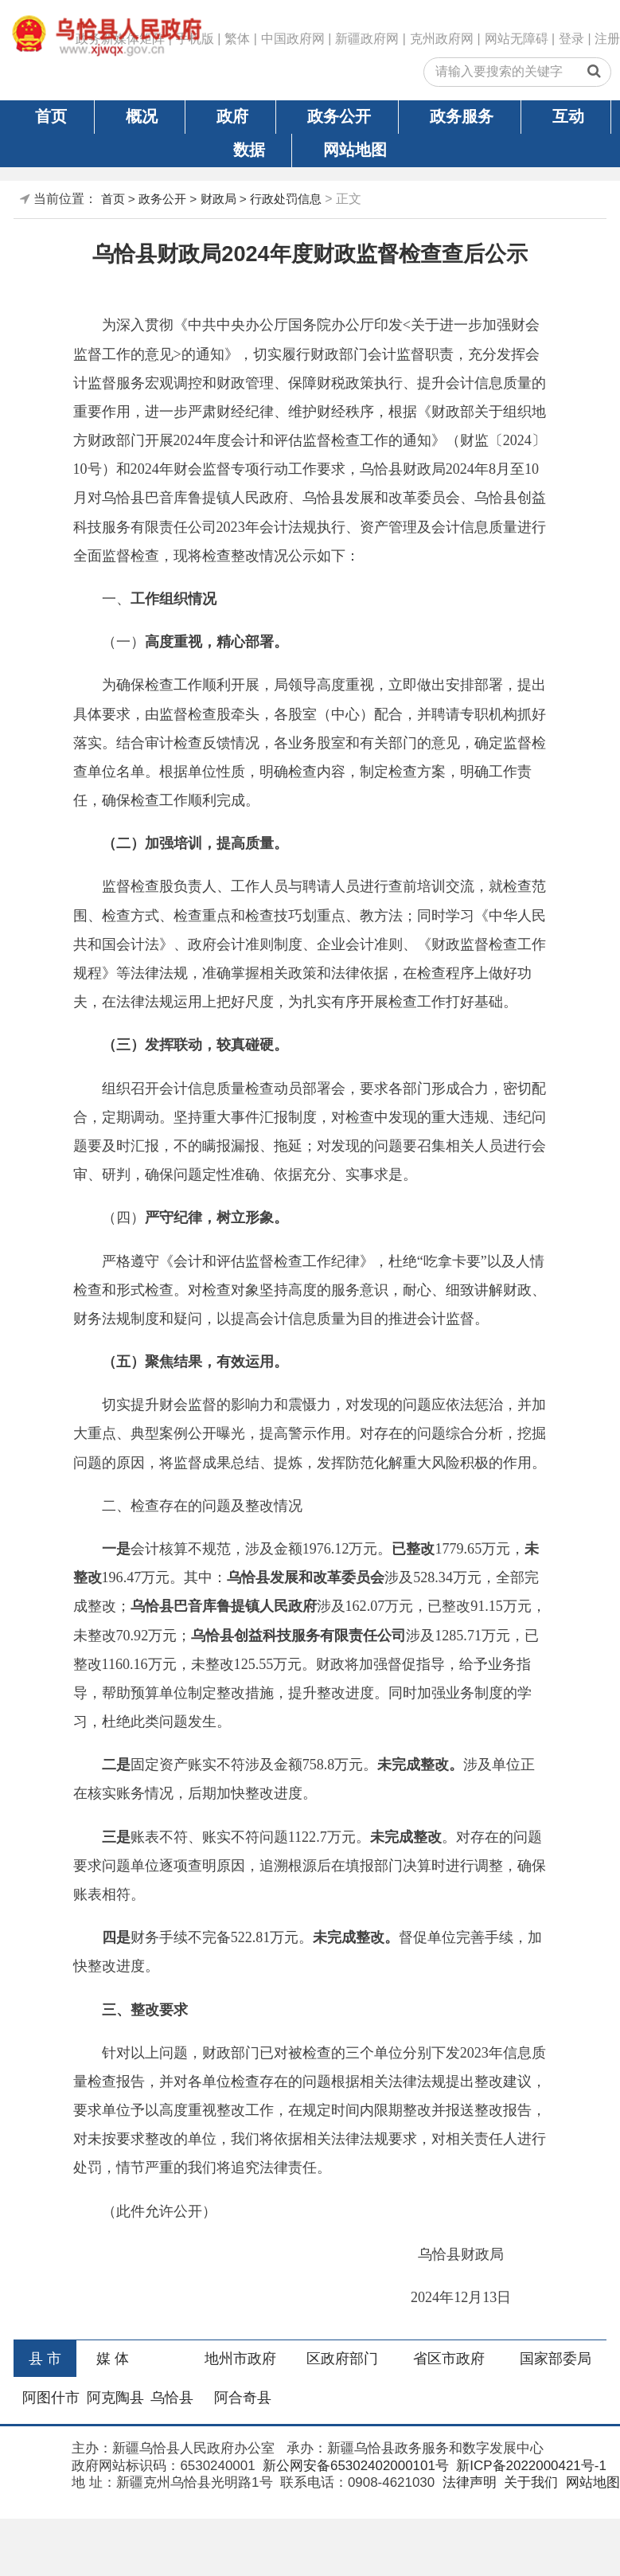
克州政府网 (442, 38)
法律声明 (468, 2482)
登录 (571, 38)
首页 (51, 116)
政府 (232, 116)
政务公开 (339, 116)
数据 (249, 149)
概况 (142, 116)
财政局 (218, 198)
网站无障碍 (516, 38)
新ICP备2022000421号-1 (529, 2465)
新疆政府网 (367, 38)
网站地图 (355, 149)
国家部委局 (555, 2359)
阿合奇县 (242, 2398)
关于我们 (529, 2482)
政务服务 (461, 116)
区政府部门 (342, 2359)
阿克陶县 (115, 2398)
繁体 (237, 38)
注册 (607, 38)
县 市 (45, 2359)
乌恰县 (171, 2398)
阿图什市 (51, 2398)
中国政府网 (293, 38)
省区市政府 (449, 2359)
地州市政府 (240, 2359)
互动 (568, 116)
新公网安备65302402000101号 (354, 2465)
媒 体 (112, 2359)
